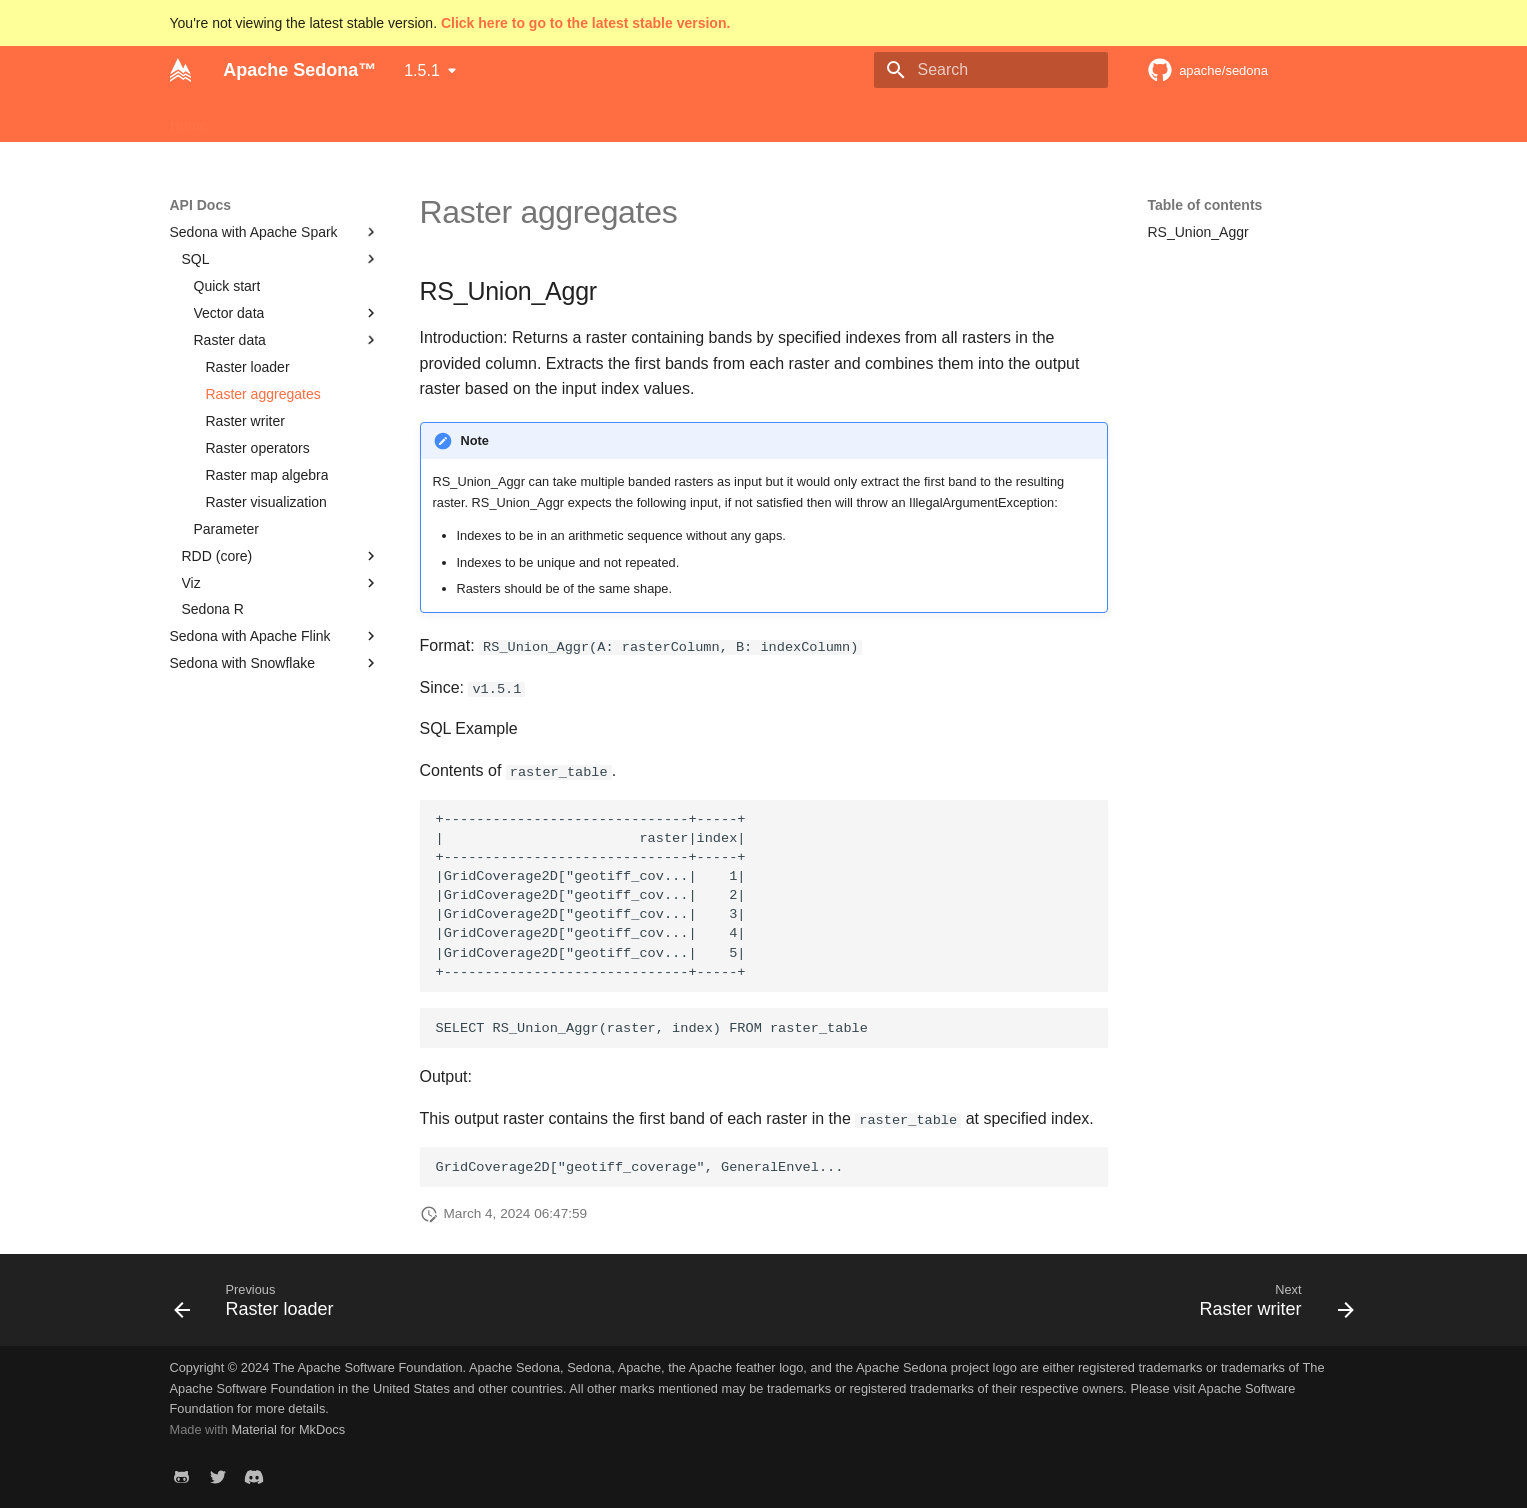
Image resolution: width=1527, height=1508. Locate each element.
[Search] (991, 70)
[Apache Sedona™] (181, 70)
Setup (249, 119)
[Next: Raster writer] (1270, 1306)
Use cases (743, 119)
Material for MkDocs (288, 1429)
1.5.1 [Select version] (422, 70)
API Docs (563, 119)
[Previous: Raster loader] (260, 1306)
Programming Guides (444, 119)
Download (322, 119)
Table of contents (1205, 205)
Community (651, 119)
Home (188, 119)
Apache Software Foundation (891, 119)
